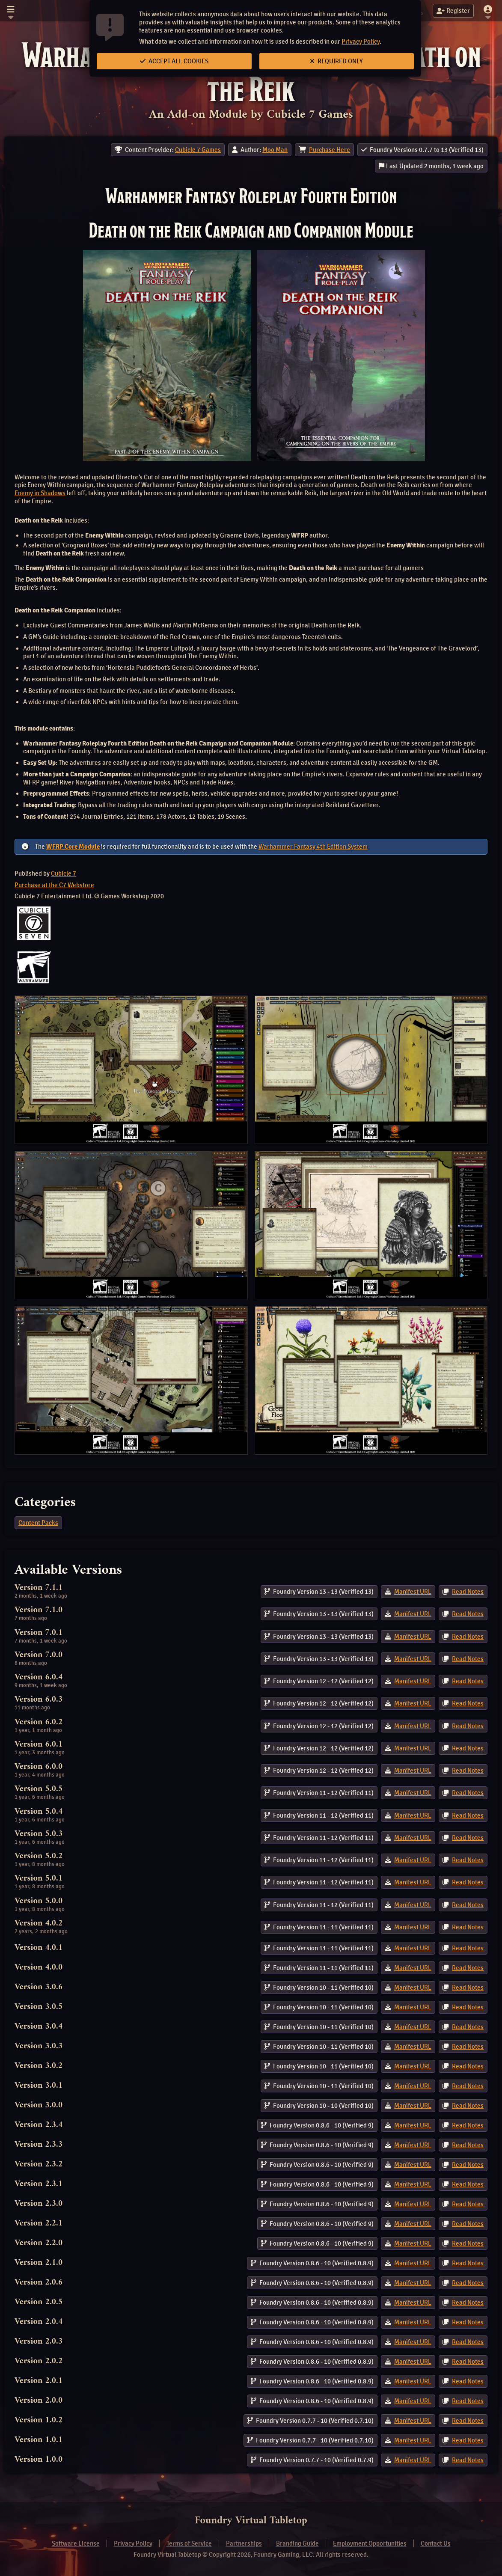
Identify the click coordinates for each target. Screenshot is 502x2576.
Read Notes (468, 1592)
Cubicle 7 (63, 873)
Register (453, 11)
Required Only (336, 61)
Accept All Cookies (174, 61)
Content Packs (38, 1523)
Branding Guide (297, 2543)
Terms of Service (189, 2543)
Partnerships (244, 2543)
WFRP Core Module (73, 846)
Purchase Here (329, 150)
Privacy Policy (361, 41)
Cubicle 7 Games (198, 150)
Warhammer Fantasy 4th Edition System (313, 846)
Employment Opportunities (370, 2543)
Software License (76, 2543)
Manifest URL (412, 1592)
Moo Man (275, 150)
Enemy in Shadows (40, 493)
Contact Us (436, 2543)
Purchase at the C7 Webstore (54, 885)
